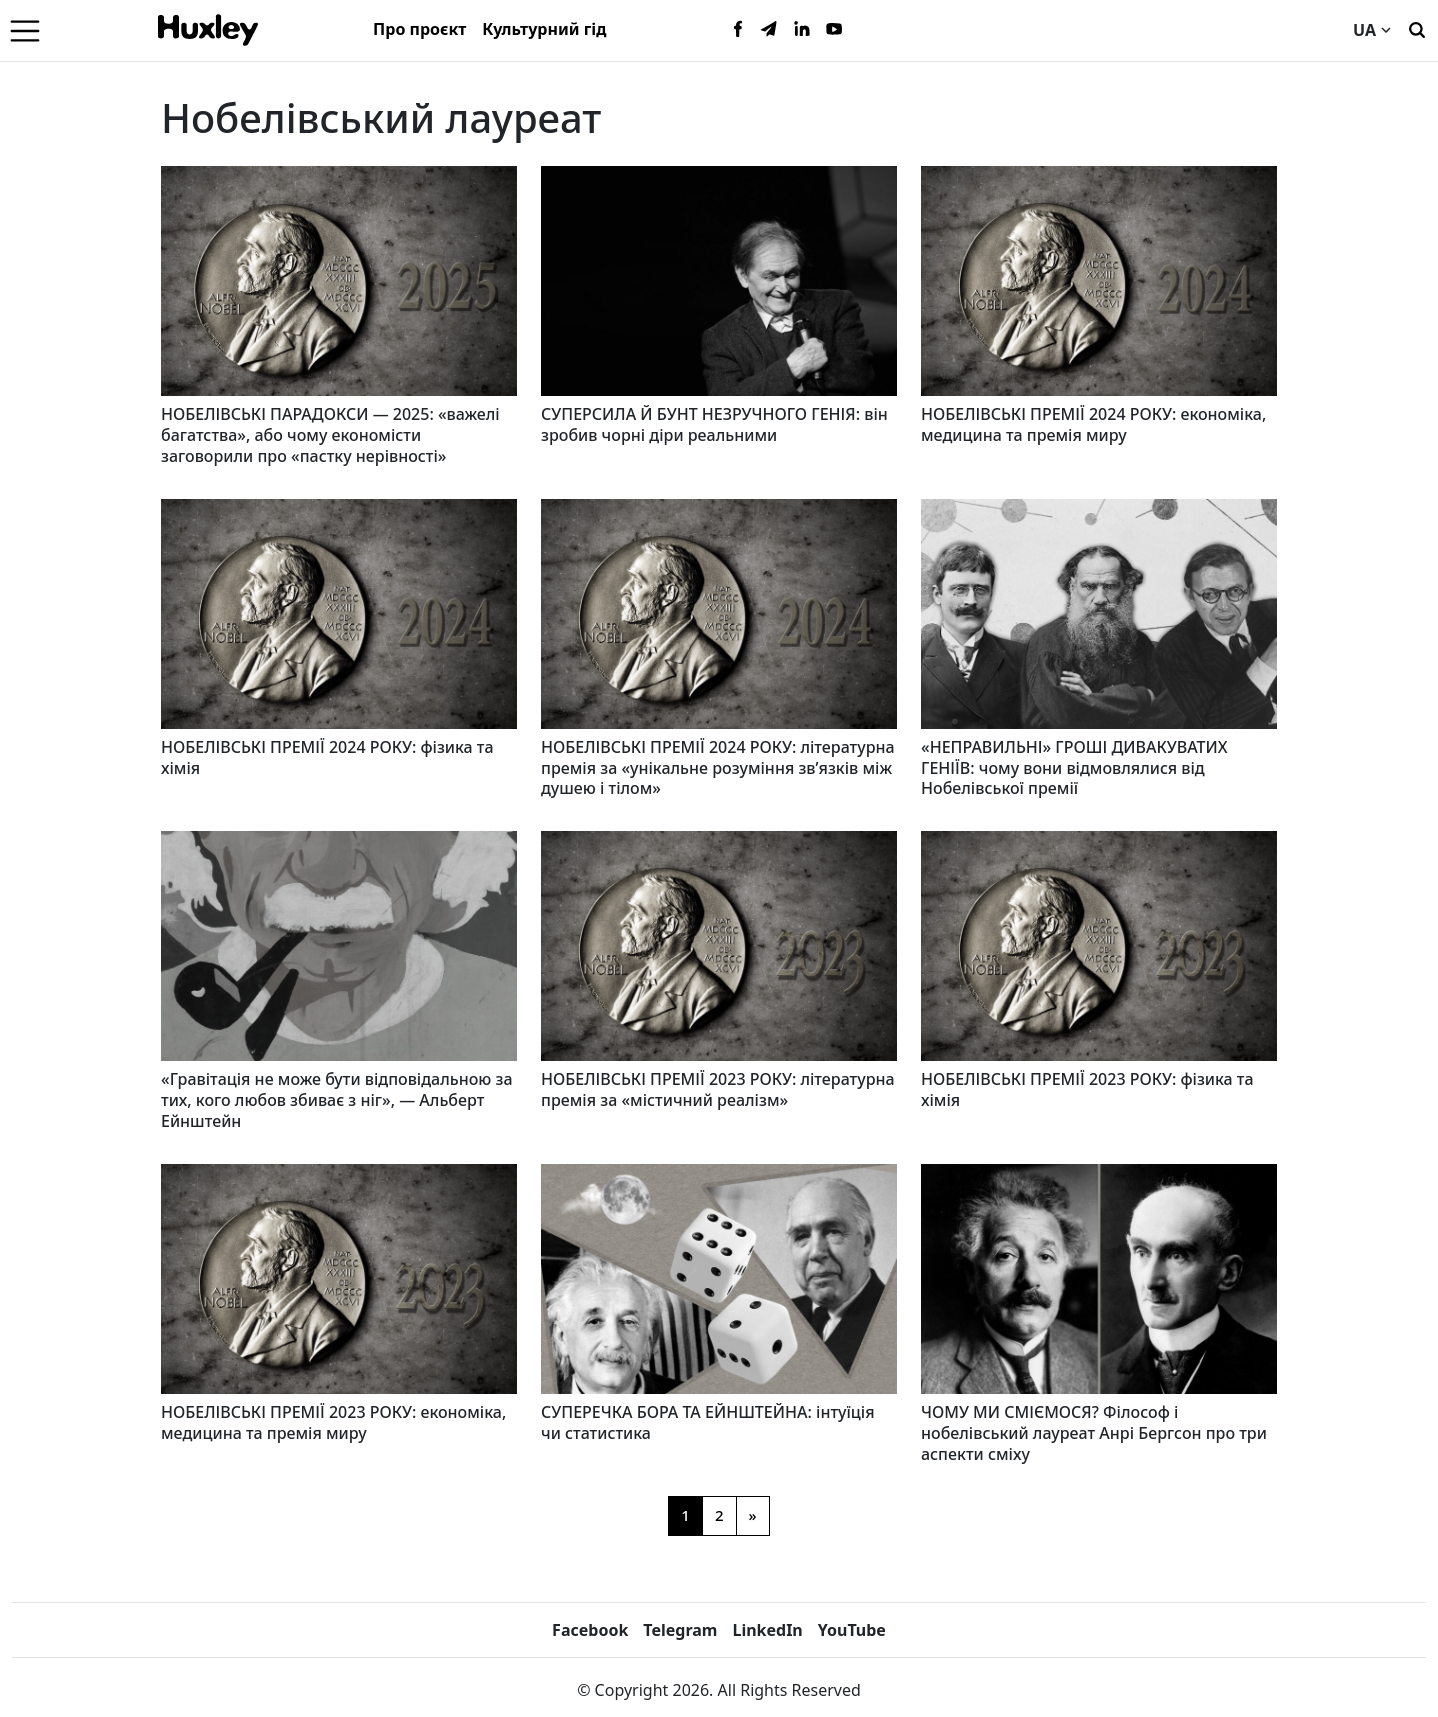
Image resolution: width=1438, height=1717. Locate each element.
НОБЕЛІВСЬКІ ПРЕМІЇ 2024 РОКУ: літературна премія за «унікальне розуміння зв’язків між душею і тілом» (718, 768)
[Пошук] (1417, 28)
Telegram (680, 1630)
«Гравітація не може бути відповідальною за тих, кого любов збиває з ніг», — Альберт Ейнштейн (337, 1100)
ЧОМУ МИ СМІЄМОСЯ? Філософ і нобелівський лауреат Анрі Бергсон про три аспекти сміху (1094, 1433)
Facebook (590, 1630)
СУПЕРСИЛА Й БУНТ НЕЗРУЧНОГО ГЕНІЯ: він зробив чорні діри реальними (714, 424)
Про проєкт (419, 29)
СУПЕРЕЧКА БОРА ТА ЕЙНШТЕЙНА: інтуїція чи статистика (708, 1422)
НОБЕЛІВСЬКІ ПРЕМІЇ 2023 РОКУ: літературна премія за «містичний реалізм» (718, 1089)
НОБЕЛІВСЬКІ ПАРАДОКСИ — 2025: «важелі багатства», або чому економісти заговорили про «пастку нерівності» (330, 435)
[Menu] (25, 30)
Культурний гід (544, 29)
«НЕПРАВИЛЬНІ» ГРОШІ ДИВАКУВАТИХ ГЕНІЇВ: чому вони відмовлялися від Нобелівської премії (1074, 768)
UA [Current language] (1372, 30)
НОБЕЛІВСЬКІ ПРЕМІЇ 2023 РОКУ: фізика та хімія (1087, 1089)
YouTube (852, 1630)
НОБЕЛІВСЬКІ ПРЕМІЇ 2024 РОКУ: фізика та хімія (327, 757)
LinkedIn (767, 1630)
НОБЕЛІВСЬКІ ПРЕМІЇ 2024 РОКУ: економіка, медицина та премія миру (1093, 424)
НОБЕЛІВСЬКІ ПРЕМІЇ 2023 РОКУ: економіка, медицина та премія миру (333, 1422)
